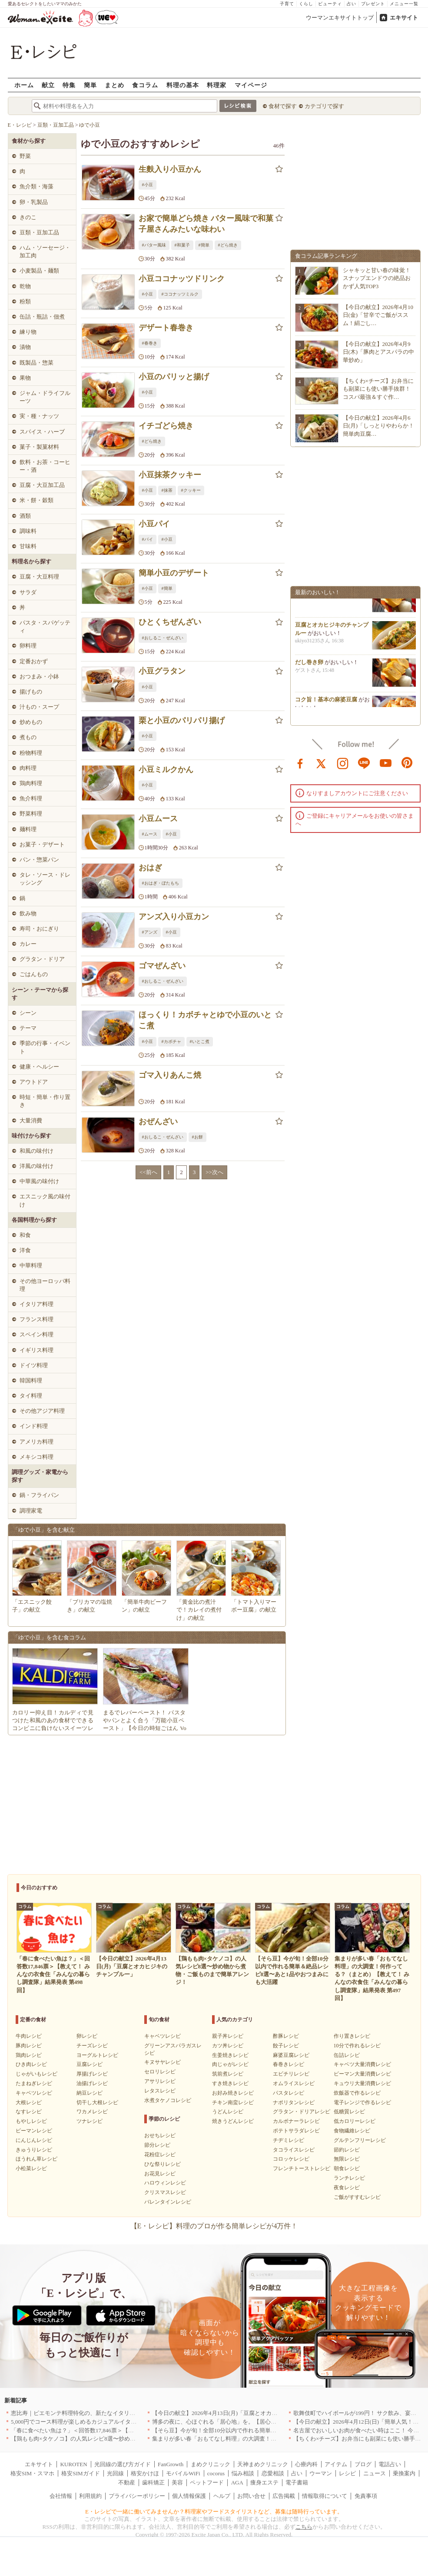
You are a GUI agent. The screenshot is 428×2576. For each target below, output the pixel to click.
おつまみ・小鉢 (39, 676)
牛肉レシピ (29, 2036)
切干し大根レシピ (97, 2102)
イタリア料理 (36, 1304)
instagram (342, 762)
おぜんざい (158, 1121)
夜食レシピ (347, 2188)
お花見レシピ (160, 2174)
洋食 (25, 1250)
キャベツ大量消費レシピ (362, 2064)
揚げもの (31, 691)
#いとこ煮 (199, 1041)
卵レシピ (86, 2036)
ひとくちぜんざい (170, 622)
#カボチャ (171, 1041)
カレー (28, 944)
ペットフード (207, 2482)
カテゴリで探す (324, 106)
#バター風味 (154, 245)
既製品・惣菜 (36, 362)
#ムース (149, 834)
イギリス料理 (36, 1350)
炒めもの (31, 722)
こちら (303, 2526)
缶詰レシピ (347, 2055)
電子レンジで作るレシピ (362, 2102)
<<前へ (148, 1172)
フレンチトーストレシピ (301, 2168)
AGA (237, 2482)
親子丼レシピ (227, 2036)
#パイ (147, 539)
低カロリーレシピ (354, 2121)
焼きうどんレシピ (233, 2121)
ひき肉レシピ (31, 2064)
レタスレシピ (160, 2091)
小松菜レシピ (31, 2168)
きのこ (28, 217)
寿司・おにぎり (39, 928)
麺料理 (28, 829)
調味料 (28, 531)
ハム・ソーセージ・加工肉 (45, 251)
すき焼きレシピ (230, 2083)
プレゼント (373, 3)
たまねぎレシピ (34, 2083)
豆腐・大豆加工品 (42, 485)
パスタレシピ (288, 2093)
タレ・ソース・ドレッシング (45, 879)
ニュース (374, 2473)
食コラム (145, 85)
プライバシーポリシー (137, 2496)
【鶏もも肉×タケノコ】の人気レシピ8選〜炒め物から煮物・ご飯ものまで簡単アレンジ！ (124, 2438)
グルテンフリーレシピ (360, 2140)
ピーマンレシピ (34, 2131)
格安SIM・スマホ (32, 2473)
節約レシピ (347, 2150)
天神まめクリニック (262, 2464)
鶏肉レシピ (29, 2055)
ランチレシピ (349, 2178)
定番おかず (34, 661)
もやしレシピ (31, 2121)
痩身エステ (264, 2482)
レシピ (347, 2473)
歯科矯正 (153, 2482)
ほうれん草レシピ (36, 2159)
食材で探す (283, 106)
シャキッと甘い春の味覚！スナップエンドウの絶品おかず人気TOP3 (377, 278)
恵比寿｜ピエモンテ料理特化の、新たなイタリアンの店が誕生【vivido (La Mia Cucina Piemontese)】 (136, 2413)
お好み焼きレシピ (233, 2093)
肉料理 (28, 768)
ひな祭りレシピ (162, 2164)
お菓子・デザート (42, 844)
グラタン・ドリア (42, 959)
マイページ (251, 85)
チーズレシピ (92, 2046)
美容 (177, 2482)
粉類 (25, 301)
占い (351, 3)
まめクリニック (210, 2464)
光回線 (115, 2473)
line (364, 762)
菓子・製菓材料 (39, 447)
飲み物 (28, 913)
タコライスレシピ (294, 2150)
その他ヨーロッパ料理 (45, 1285)
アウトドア (34, 1082)
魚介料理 (31, 798)
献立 (48, 85)
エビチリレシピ (291, 2074)
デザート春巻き (166, 327)
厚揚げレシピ (92, 2074)
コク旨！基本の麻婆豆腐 (326, 704)
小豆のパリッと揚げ (174, 376)
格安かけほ (145, 2473)
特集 (69, 85)
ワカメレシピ (92, 2112)
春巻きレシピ (288, 2064)
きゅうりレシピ (34, 2150)
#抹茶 (167, 490)
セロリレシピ (160, 2072)
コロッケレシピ (291, 2159)
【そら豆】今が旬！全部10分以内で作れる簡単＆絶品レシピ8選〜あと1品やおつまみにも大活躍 (273, 2430)
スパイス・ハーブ (42, 431)
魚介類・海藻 (36, 186)
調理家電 (31, 1510)
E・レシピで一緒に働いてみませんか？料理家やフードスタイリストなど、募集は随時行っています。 (214, 2511)
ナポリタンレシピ (294, 2102)
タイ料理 (31, 1395)
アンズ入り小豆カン (178, 916)
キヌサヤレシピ (162, 2062)
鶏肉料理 (31, 783)
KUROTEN (73, 2464)
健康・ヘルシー (39, 1066)
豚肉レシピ (29, 2046)
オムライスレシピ (294, 2083)
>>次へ (214, 1172)
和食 (25, 1235)
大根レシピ (29, 2102)
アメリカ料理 (36, 1441)
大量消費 (31, 1120)
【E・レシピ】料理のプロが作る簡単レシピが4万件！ (214, 2226)
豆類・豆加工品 (39, 232)
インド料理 (34, 1426)
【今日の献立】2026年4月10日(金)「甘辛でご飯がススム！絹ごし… (378, 315)
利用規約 (90, 2496)
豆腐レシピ (89, 2064)
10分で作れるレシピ (357, 2046)
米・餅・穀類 (36, 500)
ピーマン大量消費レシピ (362, 2074)
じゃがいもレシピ (36, 2074)
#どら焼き (228, 245)
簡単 (90, 85)
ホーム (24, 85)
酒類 (25, 516)
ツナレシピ (89, 2121)
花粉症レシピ (160, 2155)
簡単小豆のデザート (174, 573)
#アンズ (149, 932)
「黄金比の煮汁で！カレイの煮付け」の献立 (199, 1610)
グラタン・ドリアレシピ (301, 2112)
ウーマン (320, 2473)
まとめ (114, 85)
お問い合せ (251, 2496)
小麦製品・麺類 (39, 270)
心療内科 (306, 2464)
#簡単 (204, 245)
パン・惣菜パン (39, 859)
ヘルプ (221, 2496)
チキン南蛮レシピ (233, 2102)
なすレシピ (29, 2112)
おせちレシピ (160, 2135)
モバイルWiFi (183, 2473)
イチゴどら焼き (166, 425)
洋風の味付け (36, 1166)
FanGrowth (170, 2464)
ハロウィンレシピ (165, 2183)
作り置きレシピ (352, 2036)
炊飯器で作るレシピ (357, 2093)
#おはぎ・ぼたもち (160, 883)
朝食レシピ (347, 2168)
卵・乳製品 (34, 202)
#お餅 (197, 1137)
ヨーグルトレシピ (97, 2055)
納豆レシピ (89, 2093)
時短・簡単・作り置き (45, 1101)
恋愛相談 (273, 2473)
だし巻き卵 (309, 667)
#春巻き (149, 343)
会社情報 (61, 2496)
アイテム (336, 2464)
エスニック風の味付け (45, 1200)
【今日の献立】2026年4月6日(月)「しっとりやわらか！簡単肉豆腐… (379, 426)
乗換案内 (404, 2473)
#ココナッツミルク (180, 294)
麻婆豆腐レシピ (291, 2055)
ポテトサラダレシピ (296, 2131)
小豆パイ (154, 524)
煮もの (28, 737)
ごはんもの (34, 974)
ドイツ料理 (34, 1365)
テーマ (28, 1028)
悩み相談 (243, 2473)
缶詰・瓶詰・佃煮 (42, 316)
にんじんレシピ (34, 2140)
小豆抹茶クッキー (170, 474)
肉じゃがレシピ (230, 2064)
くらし (306, 3)
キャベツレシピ (34, 2093)
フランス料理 (36, 1319)
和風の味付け (36, 1151)
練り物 (28, 332)
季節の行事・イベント (45, 1047)
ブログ (363, 2464)
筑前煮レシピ (227, 2074)
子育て (287, 3)
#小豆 (147, 184)
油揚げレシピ (92, 2083)
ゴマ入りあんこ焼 (170, 1075)
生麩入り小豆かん (170, 169)
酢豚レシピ (286, 2036)
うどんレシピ (227, 2112)
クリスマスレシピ (165, 2192)
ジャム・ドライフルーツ (45, 397)
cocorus (216, 2473)
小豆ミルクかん (166, 769)
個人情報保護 (189, 2496)
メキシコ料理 (36, 1457)
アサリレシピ (160, 2081)
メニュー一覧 (404, 3)
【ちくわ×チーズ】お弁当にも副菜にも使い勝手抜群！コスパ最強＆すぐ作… (378, 389)
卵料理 (28, 645)
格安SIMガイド (80, 2473)
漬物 (25, 347)
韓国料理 (31, 1380)
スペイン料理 (36, 1334)
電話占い (389, 2464)
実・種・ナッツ (39, 416)
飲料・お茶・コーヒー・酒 (45, 466)
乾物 (25, 286)
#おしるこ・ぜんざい (162, 637)
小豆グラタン (162, 671)
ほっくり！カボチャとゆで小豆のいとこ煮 (205, 1020)
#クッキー (191, 490)
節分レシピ (157, 2145)
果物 (25, 378)
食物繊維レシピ (352, 2131)
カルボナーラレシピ (296, 2121)
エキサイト (404, 17)
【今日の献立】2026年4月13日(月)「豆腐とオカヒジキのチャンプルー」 (243, 2413)
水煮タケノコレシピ (167, 2100)
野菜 (25, 156)
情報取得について (324, 2496)
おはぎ (150, 867)
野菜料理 (31, 813)
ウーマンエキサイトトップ (340, 17)
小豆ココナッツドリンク (182, 278)
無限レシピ (347, 2159)
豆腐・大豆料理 (39, 576)
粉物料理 (31, 753)
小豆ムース (158, 818)
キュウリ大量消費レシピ (362, 2083)
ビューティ (330, 3)
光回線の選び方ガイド (122, 2464)
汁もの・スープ (39, 707)
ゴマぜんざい (162, 965)
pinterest (407, 762)
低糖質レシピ (349, 2112)
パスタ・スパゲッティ (45, 626)
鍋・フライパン (39, 1495)
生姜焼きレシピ (230, 2055)
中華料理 (31, 1265)
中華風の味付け (39, 1181)
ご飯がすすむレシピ (357, 2197)
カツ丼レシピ (227, 2046)
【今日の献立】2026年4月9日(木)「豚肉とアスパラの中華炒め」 (379, 352)
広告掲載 (283, 2496)
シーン (28, 1013)
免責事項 (366, 2496)
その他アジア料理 (42, 1411)
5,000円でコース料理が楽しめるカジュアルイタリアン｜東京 (88, 2421)
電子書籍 (296, 2482)
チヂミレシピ (288, 2140)
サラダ (28, 592)
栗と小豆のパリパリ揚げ (182, 720)
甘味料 (28, 546)
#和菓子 (182, 245)
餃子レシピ (286, 2046)
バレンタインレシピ (167, 2202)
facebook (300, 762)
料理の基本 (182, 85)
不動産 (126, 2482)
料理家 (216, 85)
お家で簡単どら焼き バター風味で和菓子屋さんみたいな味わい (206, 224)
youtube (385, 762)
